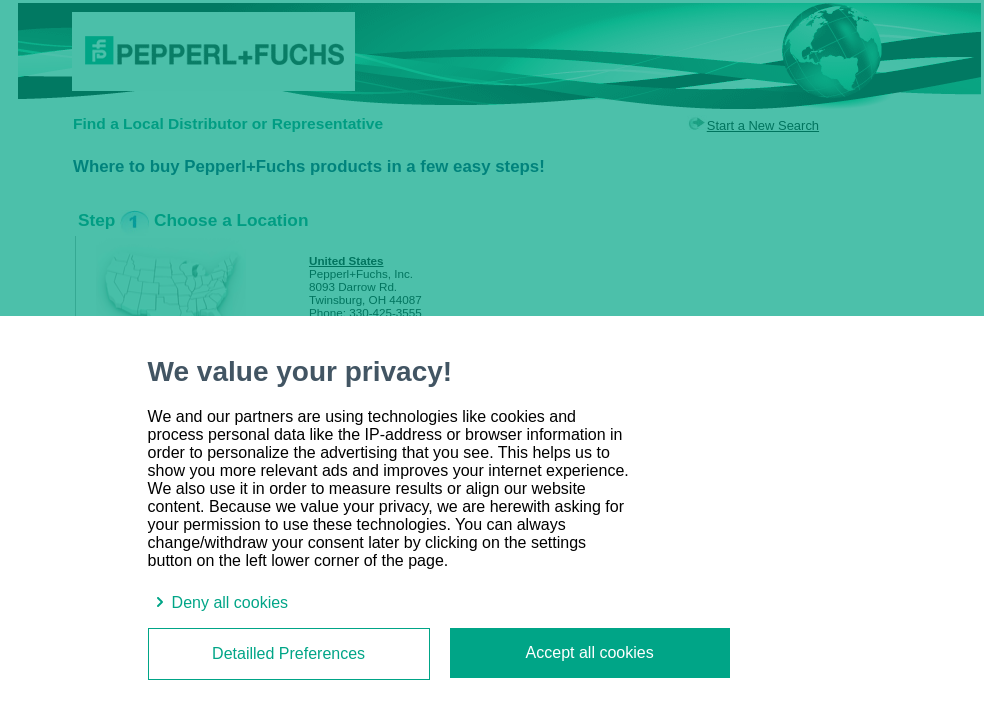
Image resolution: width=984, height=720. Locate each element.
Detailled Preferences (288, 653)
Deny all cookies (218, 602)
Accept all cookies (590, 652)
